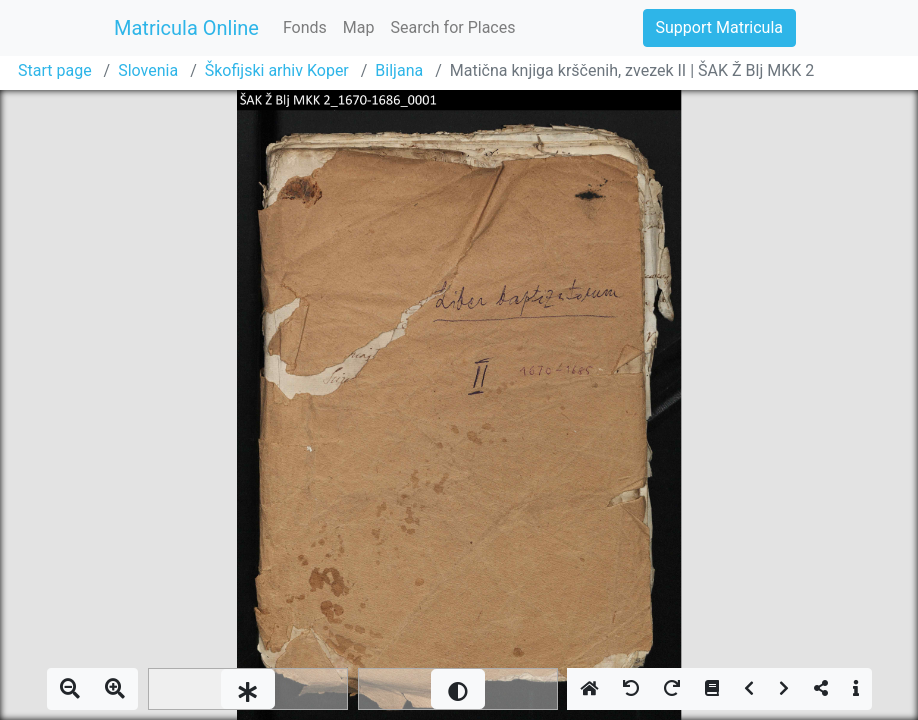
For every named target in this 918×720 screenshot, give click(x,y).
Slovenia (148, 70)
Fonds (305, 27)
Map (359, 27)
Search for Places (452, 27)
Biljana (399, 70)
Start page (55, 70)
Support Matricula (719, 27)
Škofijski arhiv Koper (277, 70)
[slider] (248, 689)
